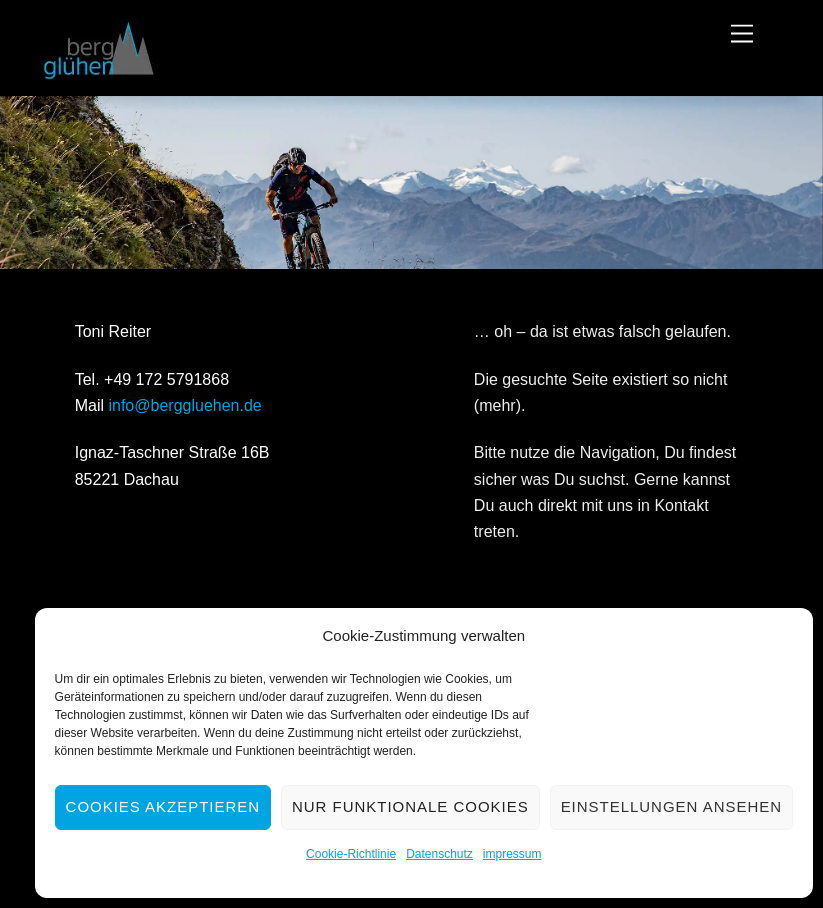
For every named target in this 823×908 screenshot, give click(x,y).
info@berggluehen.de (184, 405)
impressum (512, 854)
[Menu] (742, 34)
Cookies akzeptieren (163, 806)
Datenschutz (439, 854)
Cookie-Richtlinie (351, 854)
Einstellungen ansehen (671, 806)
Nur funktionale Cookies (410, 806)
